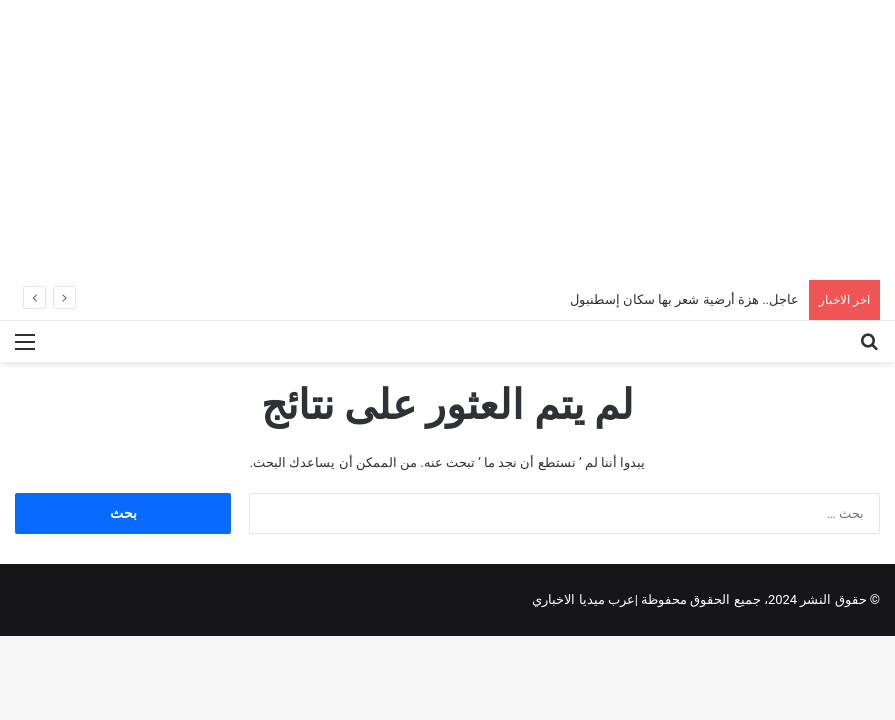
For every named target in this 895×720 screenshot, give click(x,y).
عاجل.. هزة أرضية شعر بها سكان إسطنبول (684, 299)
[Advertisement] (447, 140)
